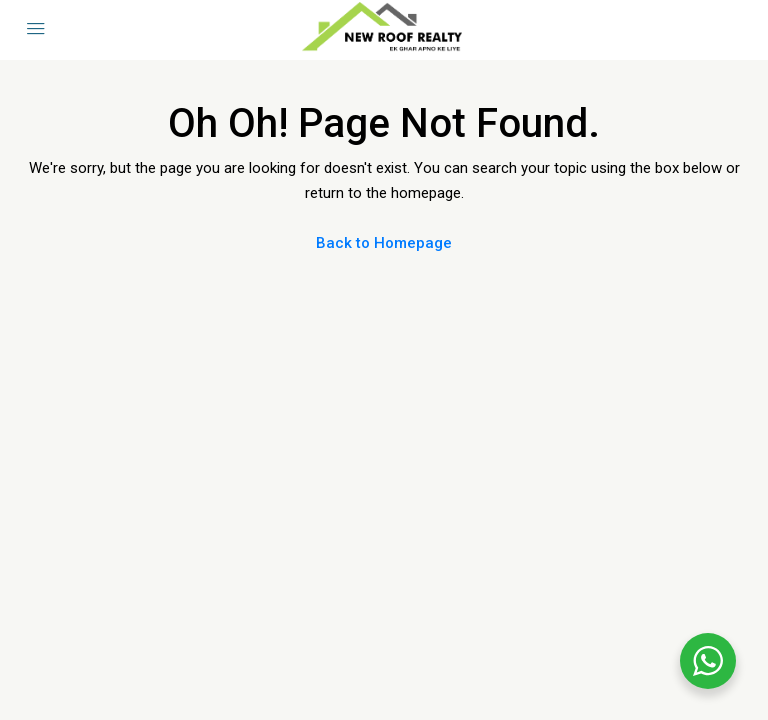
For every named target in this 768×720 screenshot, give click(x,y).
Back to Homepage (384, 243)
